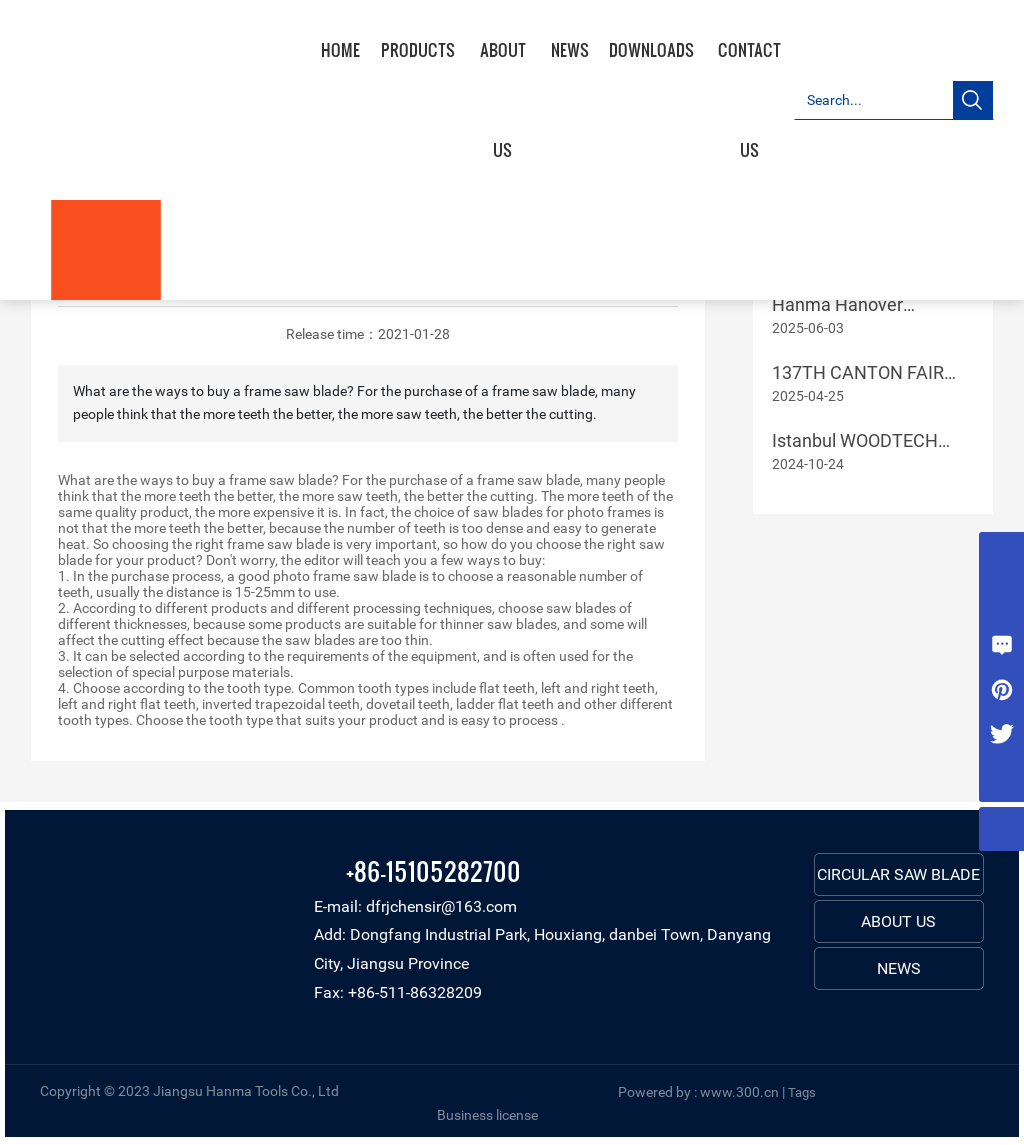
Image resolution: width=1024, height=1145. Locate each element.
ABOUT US (898, 921)
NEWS (899, 968)
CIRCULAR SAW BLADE (898, 874)
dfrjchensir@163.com (441, 906)
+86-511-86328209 (415, 992)
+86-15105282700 (433, 870)
